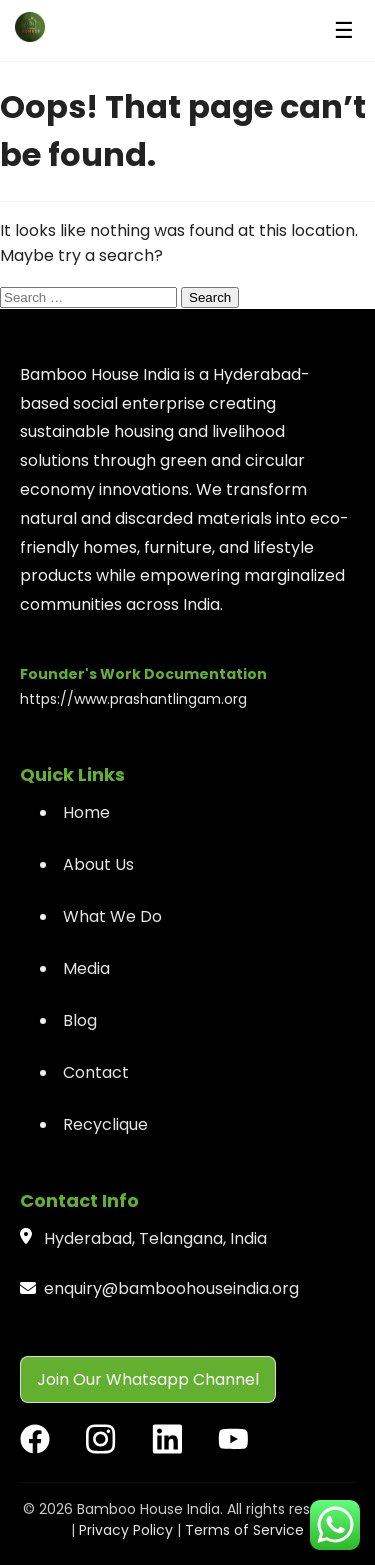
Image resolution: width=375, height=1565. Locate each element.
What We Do (112, 916)
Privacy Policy (126, 1530)
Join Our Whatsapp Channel (148, 1379)
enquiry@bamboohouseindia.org (171, 1288)
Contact (96, 1072)
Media (86, 968)
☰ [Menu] (344, 30)
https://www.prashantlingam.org (133, 699)
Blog (80, 1020)
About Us (98, 864)
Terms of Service (244, 1530)
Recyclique (105, 1124)
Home (86, 812)
